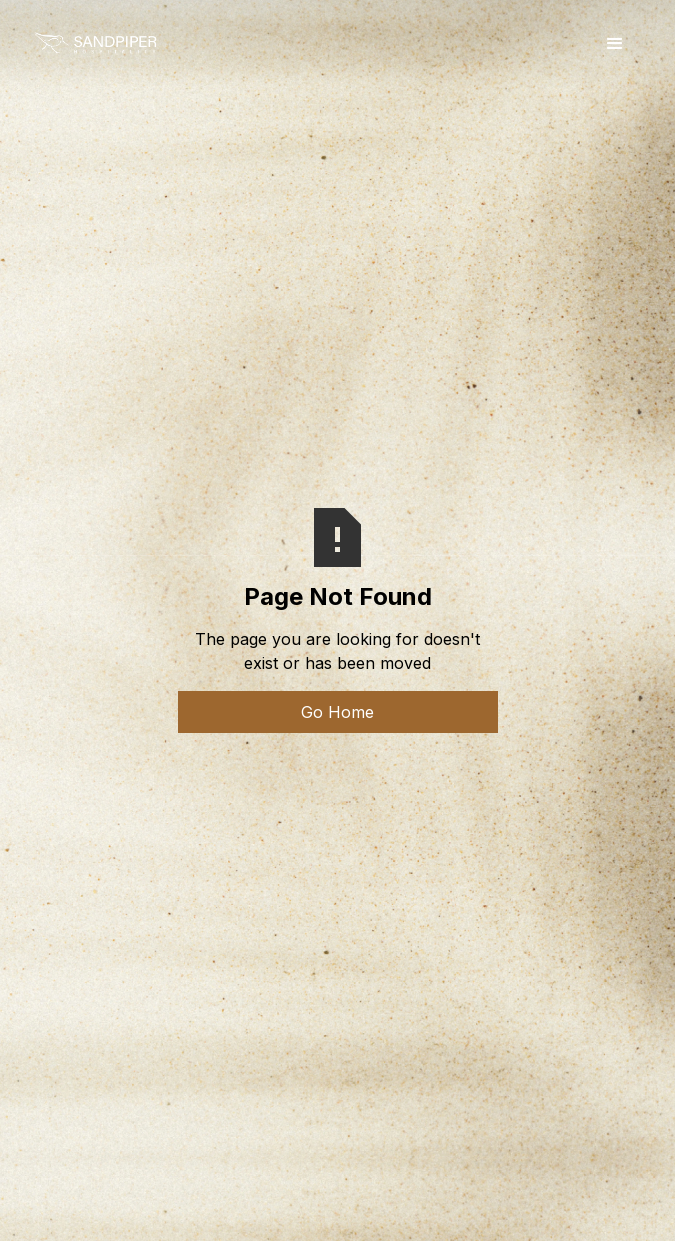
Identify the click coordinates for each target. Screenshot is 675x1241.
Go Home (337, 712)
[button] (615, 44)
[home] (95, 44)
